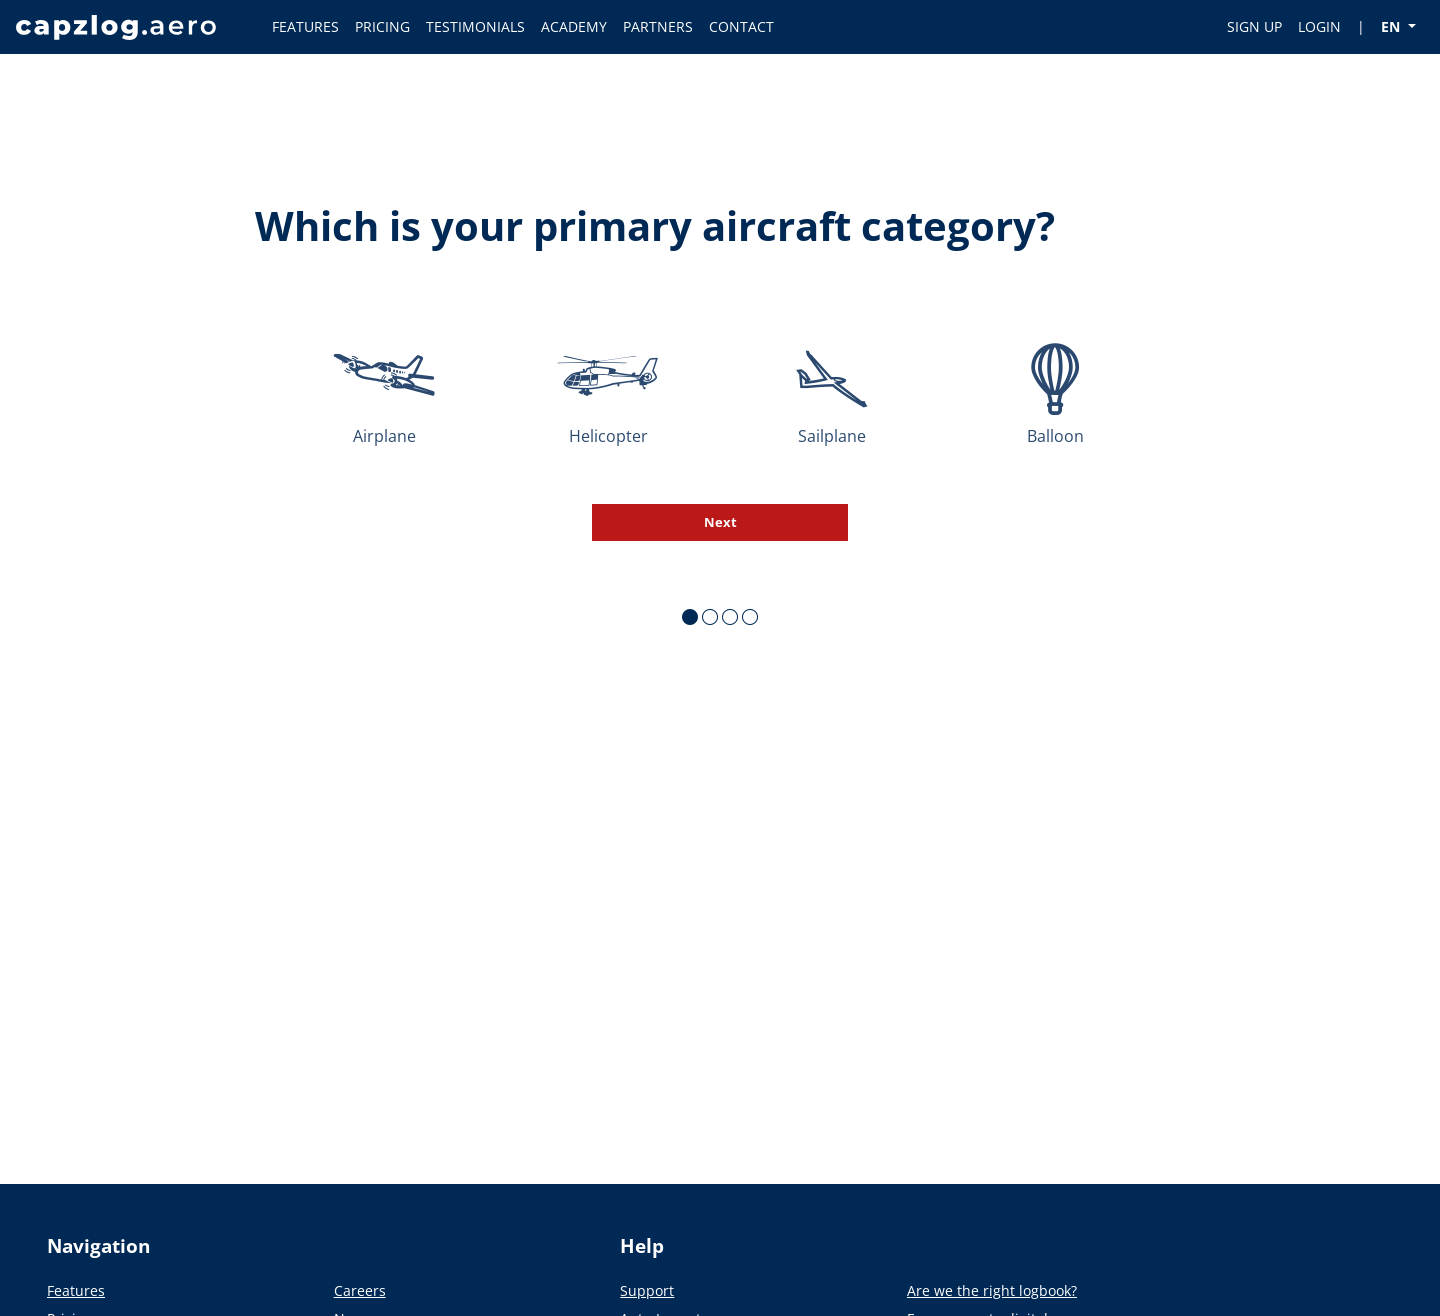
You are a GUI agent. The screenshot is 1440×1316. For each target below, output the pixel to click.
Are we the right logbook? (992, 1290)
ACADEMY (574, 26)
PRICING (382, 26)
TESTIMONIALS (475, 26)
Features (76, 1290)
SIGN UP (1254, 26)
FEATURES (305, 26)
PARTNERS (658, 26)
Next (720, 522)
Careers (360, 1290)
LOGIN (1319, 26)
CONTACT (741, 26)
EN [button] (1392, 26)
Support (647, 1290)
